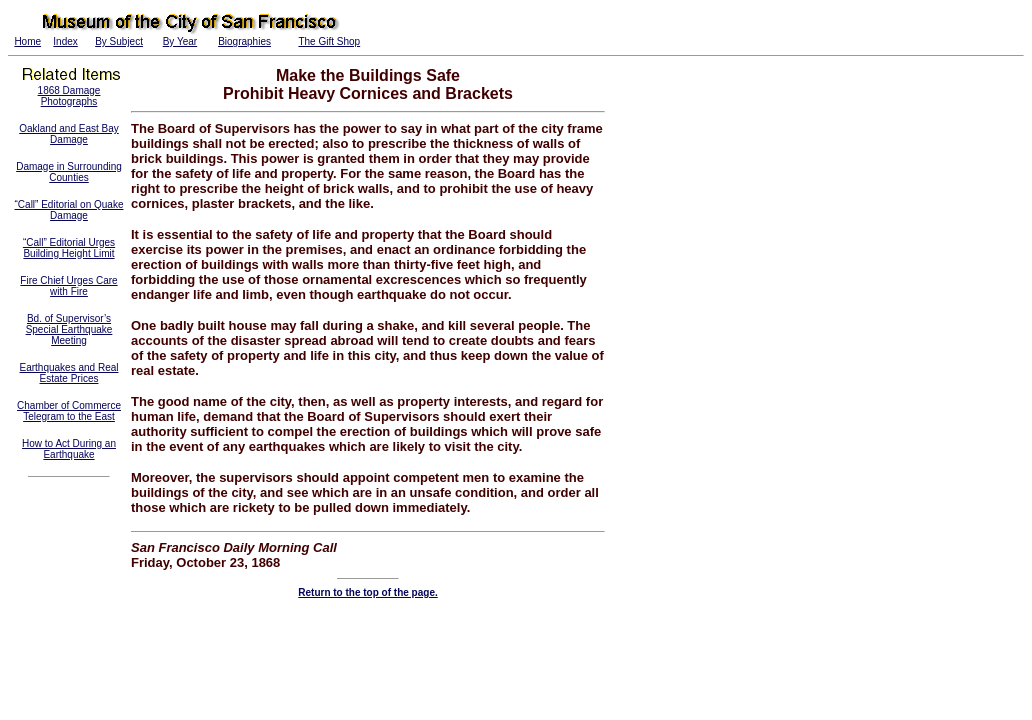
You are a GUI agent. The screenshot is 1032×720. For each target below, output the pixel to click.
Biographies (244, 41)
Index (65, 41)
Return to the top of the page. (367, 592)
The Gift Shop (329, 41)
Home (27, 41)
